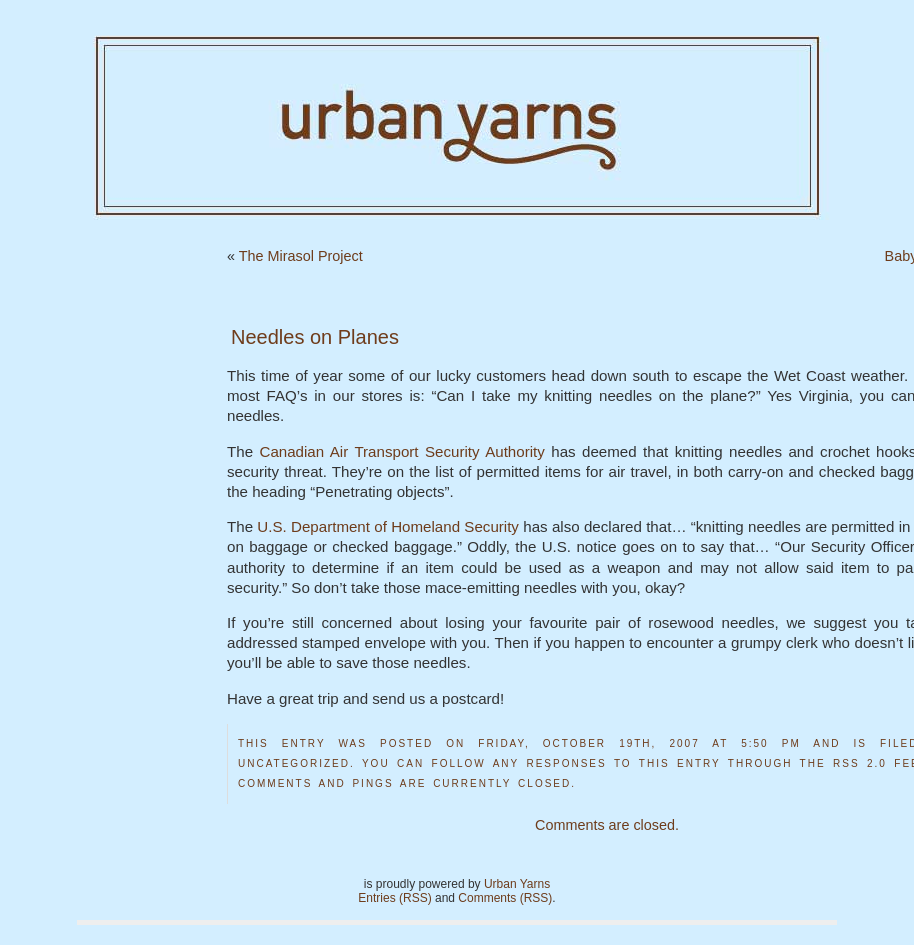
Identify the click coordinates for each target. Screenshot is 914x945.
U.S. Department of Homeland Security (388, 526)
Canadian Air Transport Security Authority (401, 451)
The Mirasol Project (301, 256)
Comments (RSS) (505, 898)
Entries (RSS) (394, 898)
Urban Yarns (517, 884)
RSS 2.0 (860, 763)
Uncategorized (294, 763)
